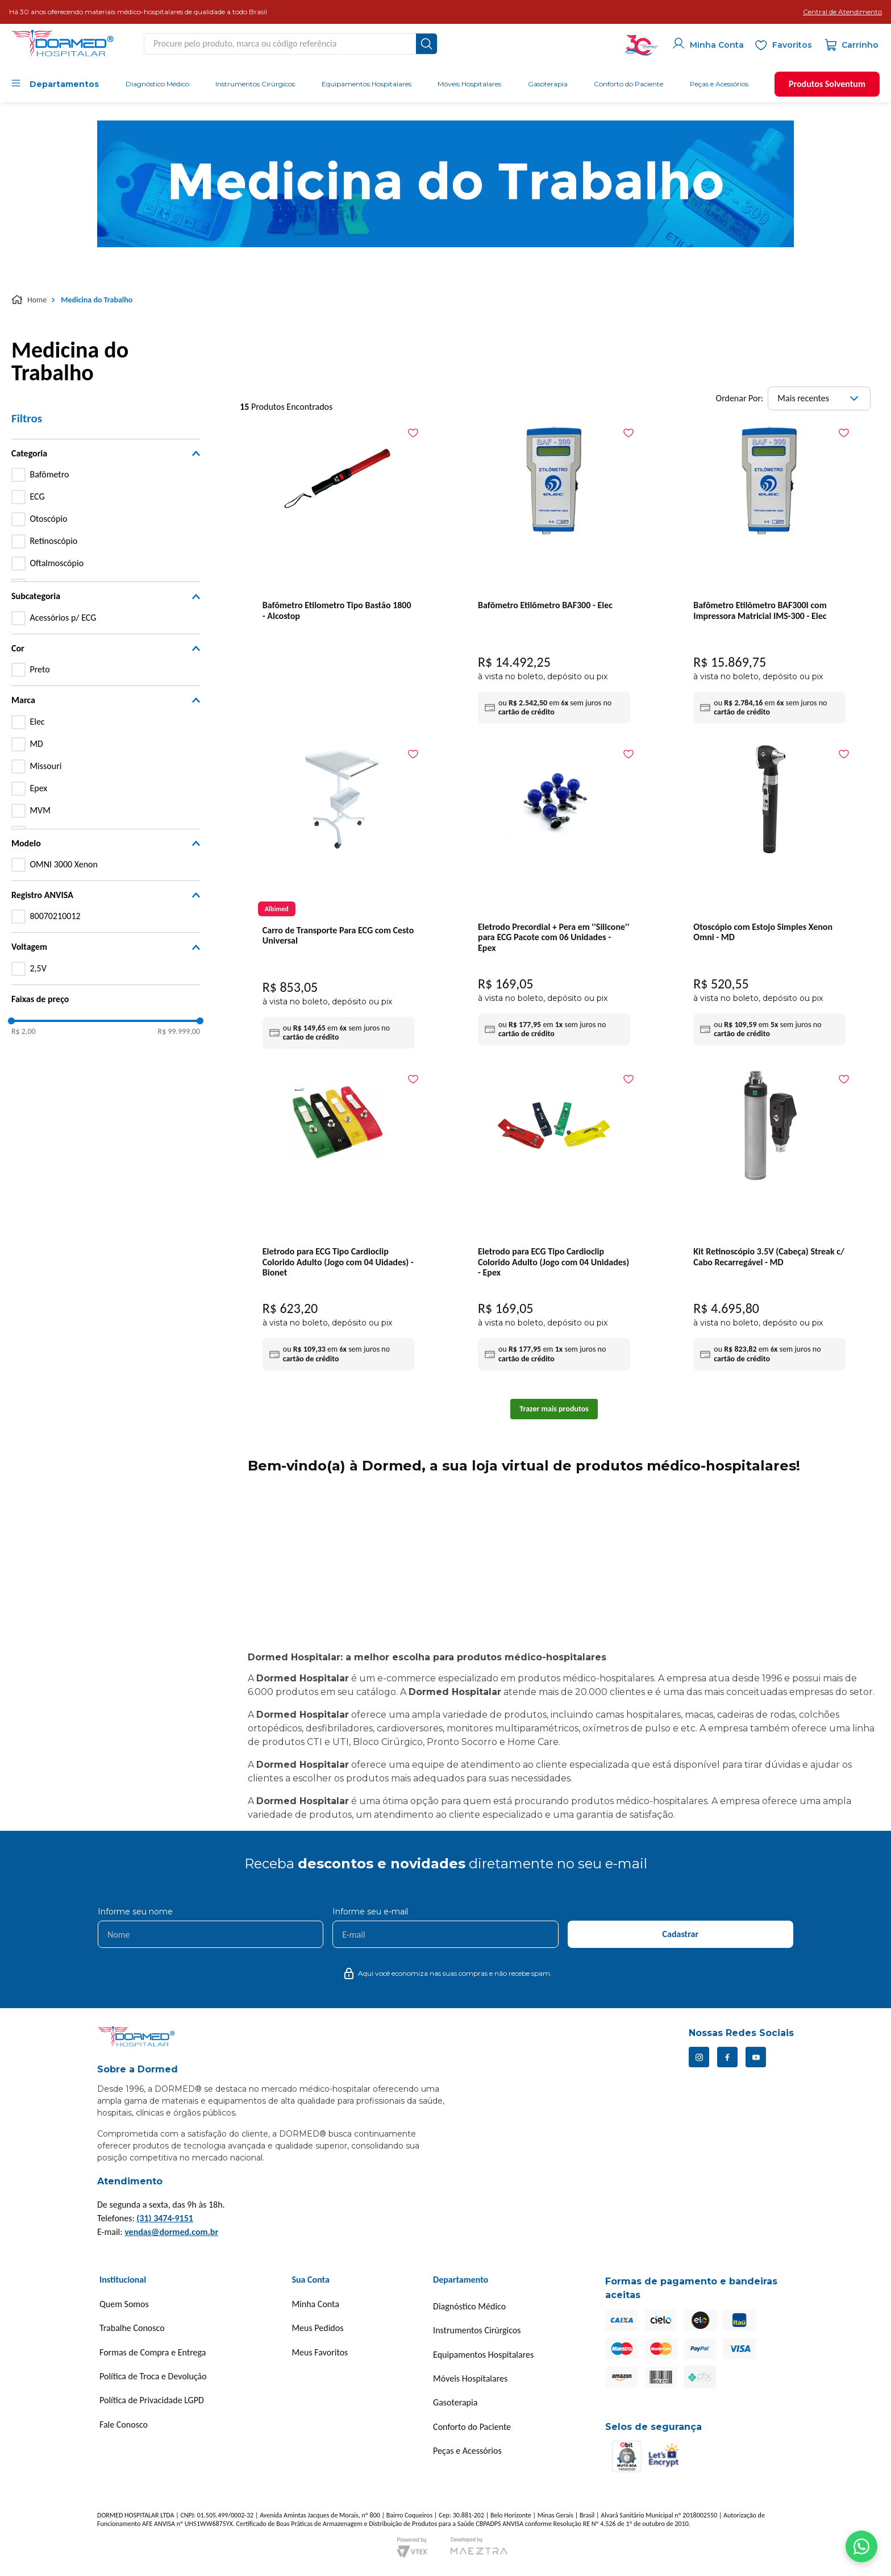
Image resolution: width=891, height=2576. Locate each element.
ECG (37, 496)
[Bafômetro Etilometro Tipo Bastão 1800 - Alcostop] (338, 534)
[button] (842, 12)
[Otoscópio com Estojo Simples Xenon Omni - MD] (769, 897)
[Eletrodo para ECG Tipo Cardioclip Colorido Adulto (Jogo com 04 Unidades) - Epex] (554, 1222)
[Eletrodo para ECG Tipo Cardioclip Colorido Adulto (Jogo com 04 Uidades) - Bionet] (338, 1222)
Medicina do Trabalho (96, 300)
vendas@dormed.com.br (171, 2231)
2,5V (38, 968)
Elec (37, 721)
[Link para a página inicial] (30, 300)
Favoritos (792, 45)
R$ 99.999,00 (179, 1031)
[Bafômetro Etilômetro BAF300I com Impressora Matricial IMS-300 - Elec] (769, 576)
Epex (38, 788)
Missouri (45, 766)
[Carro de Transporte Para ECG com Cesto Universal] (338, 898)
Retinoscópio (53, 540)
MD (36, 743)
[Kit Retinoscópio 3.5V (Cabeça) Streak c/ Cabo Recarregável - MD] (769, 1222)
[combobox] (291, 44)
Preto (39, 669)
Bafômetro (49, 474)
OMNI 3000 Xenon (64, 864)
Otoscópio (48, 518)
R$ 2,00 (23, 1031)
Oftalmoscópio (57, 563)
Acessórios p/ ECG (63, 617)
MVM (40, 810)
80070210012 (55, 916)
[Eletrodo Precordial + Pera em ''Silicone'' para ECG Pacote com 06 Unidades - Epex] (554, 897)
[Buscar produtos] (426, 44)
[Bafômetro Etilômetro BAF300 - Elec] (554, 576)
